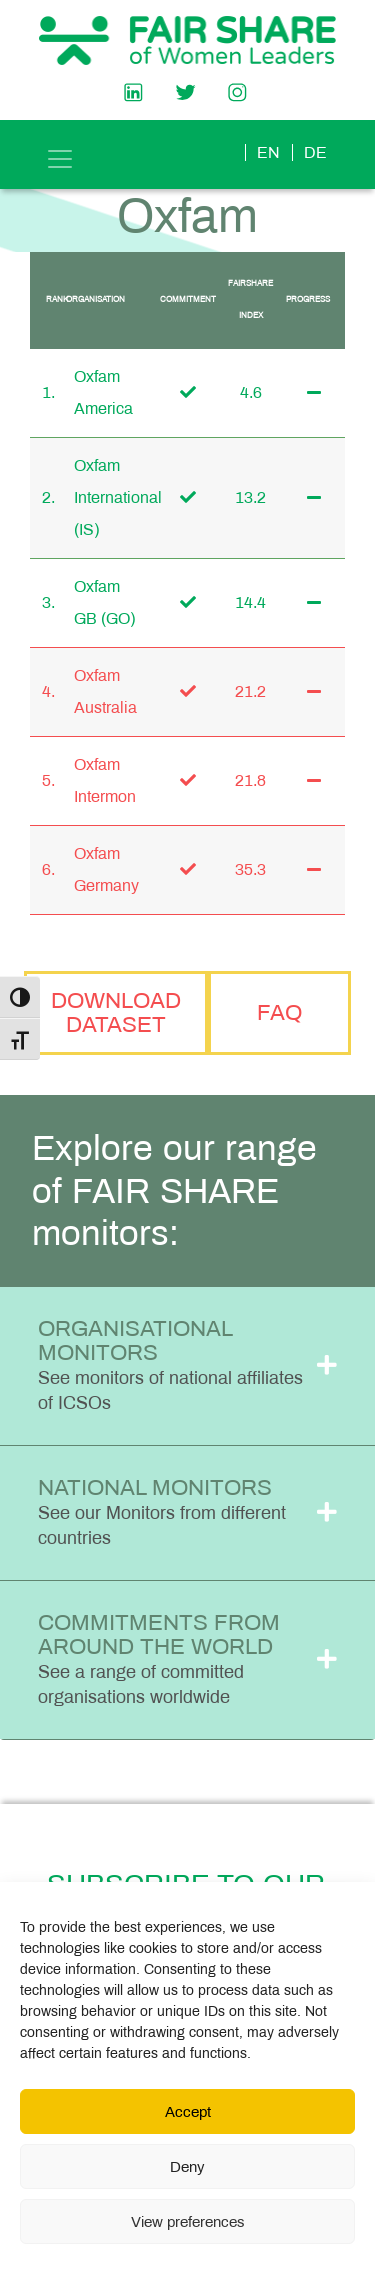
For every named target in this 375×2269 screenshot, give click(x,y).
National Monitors (162, 1511)
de (315, 152)
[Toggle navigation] (60, 159)
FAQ (279, 1012)
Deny (187, 2167)
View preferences (188, 2222)
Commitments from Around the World (159, 1658)
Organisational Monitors (170, 1364)
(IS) (86, 529)
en (268, 152)
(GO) (118, 618)
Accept (188, 2112)
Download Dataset (116, 1012)
